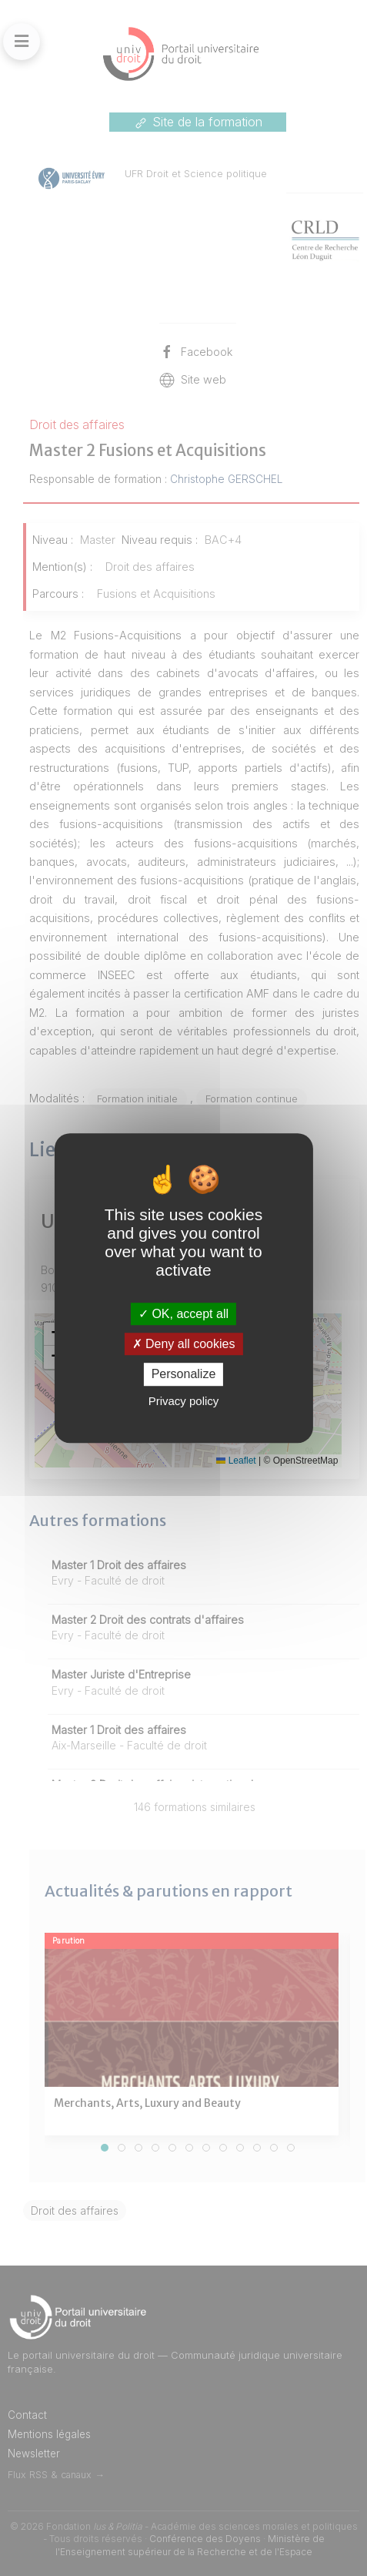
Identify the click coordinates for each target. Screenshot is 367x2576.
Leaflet (235, 1460)
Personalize (184, 1374)
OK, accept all (183, 1313)
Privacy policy (183, 1400)
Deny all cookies (183, 1343)
